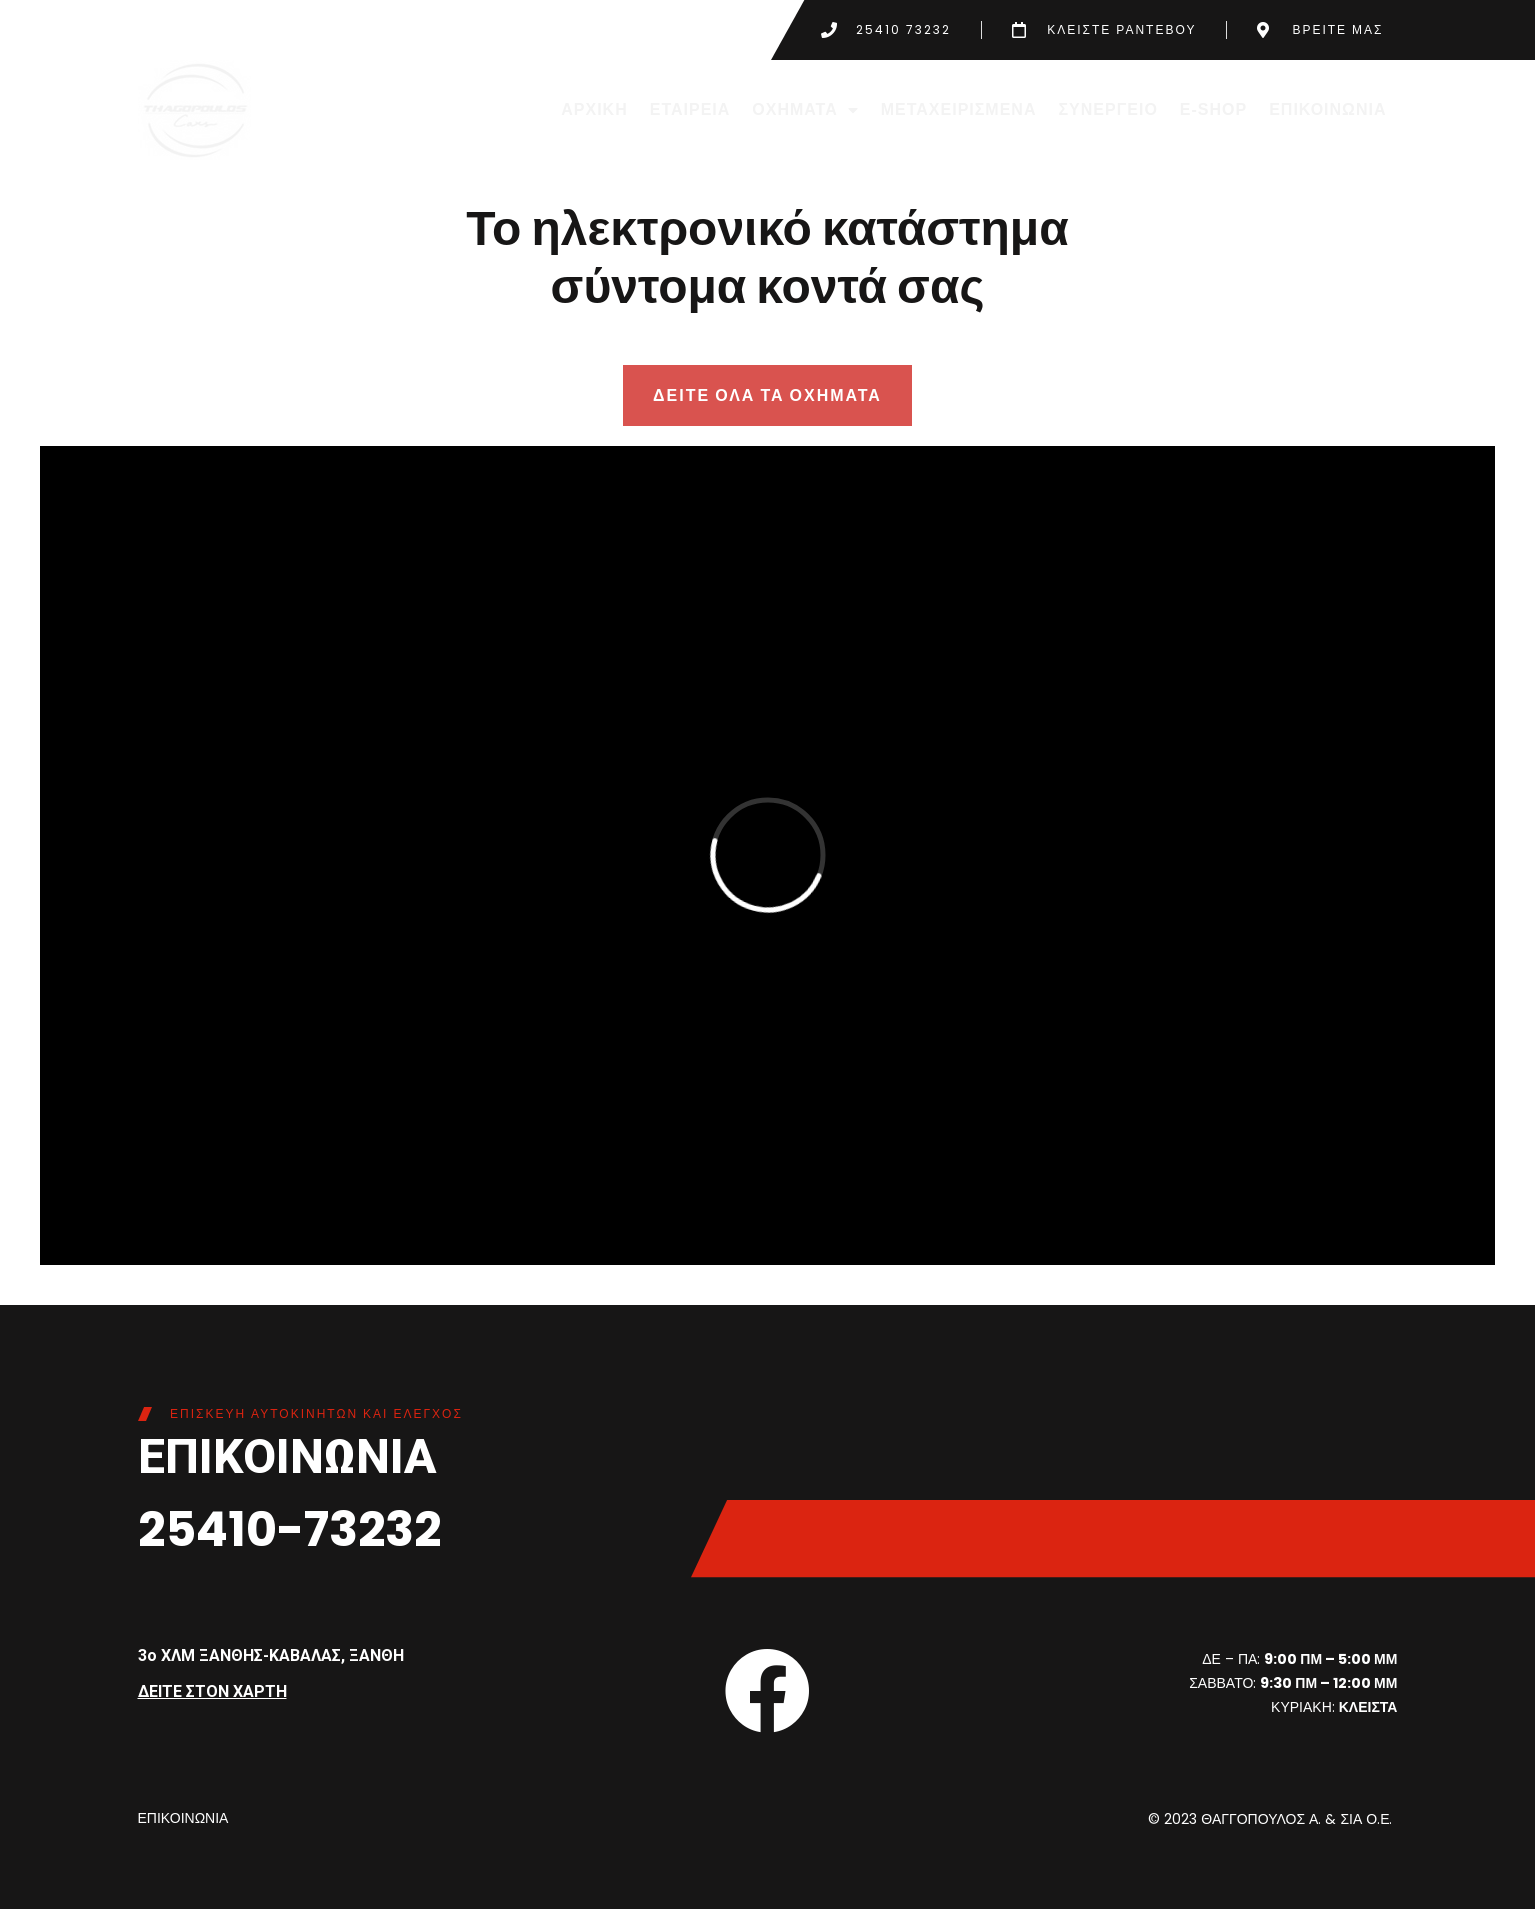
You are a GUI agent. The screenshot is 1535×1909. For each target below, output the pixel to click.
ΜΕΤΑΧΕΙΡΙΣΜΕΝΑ (959, 109)
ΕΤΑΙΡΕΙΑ (690, 109)
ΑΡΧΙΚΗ (594, 109)
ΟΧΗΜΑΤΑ (805, 110)
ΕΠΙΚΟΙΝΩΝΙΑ (1327, 109)
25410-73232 (289, 1529)
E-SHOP (1213, 109)
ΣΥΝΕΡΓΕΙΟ (1107, 109)
